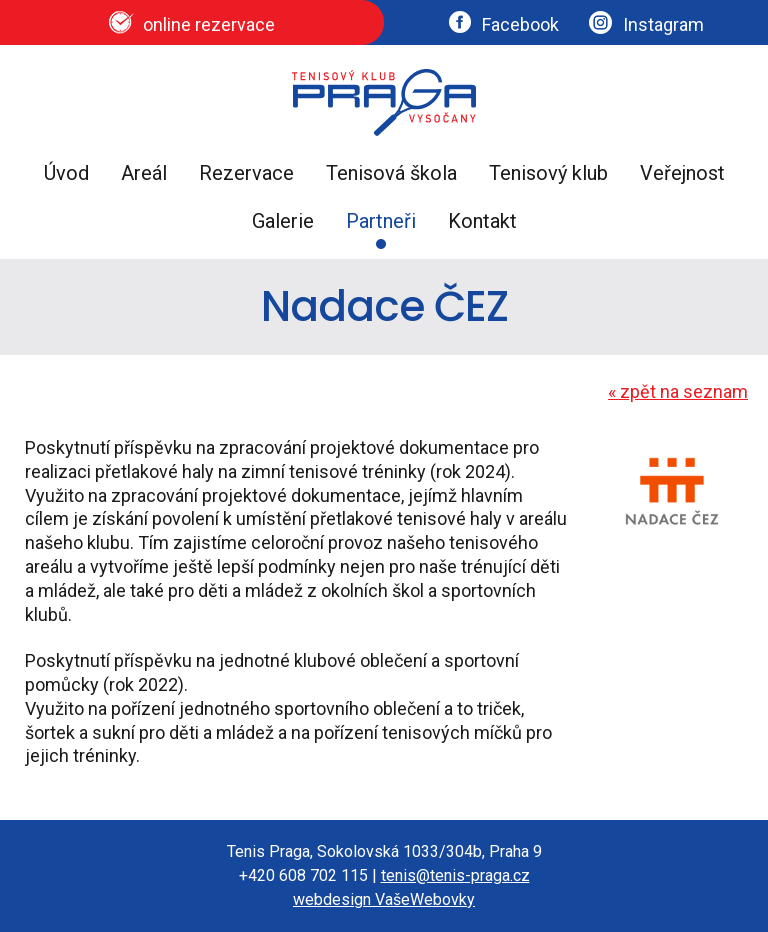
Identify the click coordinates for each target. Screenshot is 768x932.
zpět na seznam (678, 391)
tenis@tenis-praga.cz (455, 875)
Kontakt (482, 221)
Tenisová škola (391, 173)
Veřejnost (682, 173)
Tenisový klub (548, 173)
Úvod (66, 173)
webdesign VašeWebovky (384, 899)
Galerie (283, 221)
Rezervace (246, 173)
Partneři (381, 221)
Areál (144, 173)
